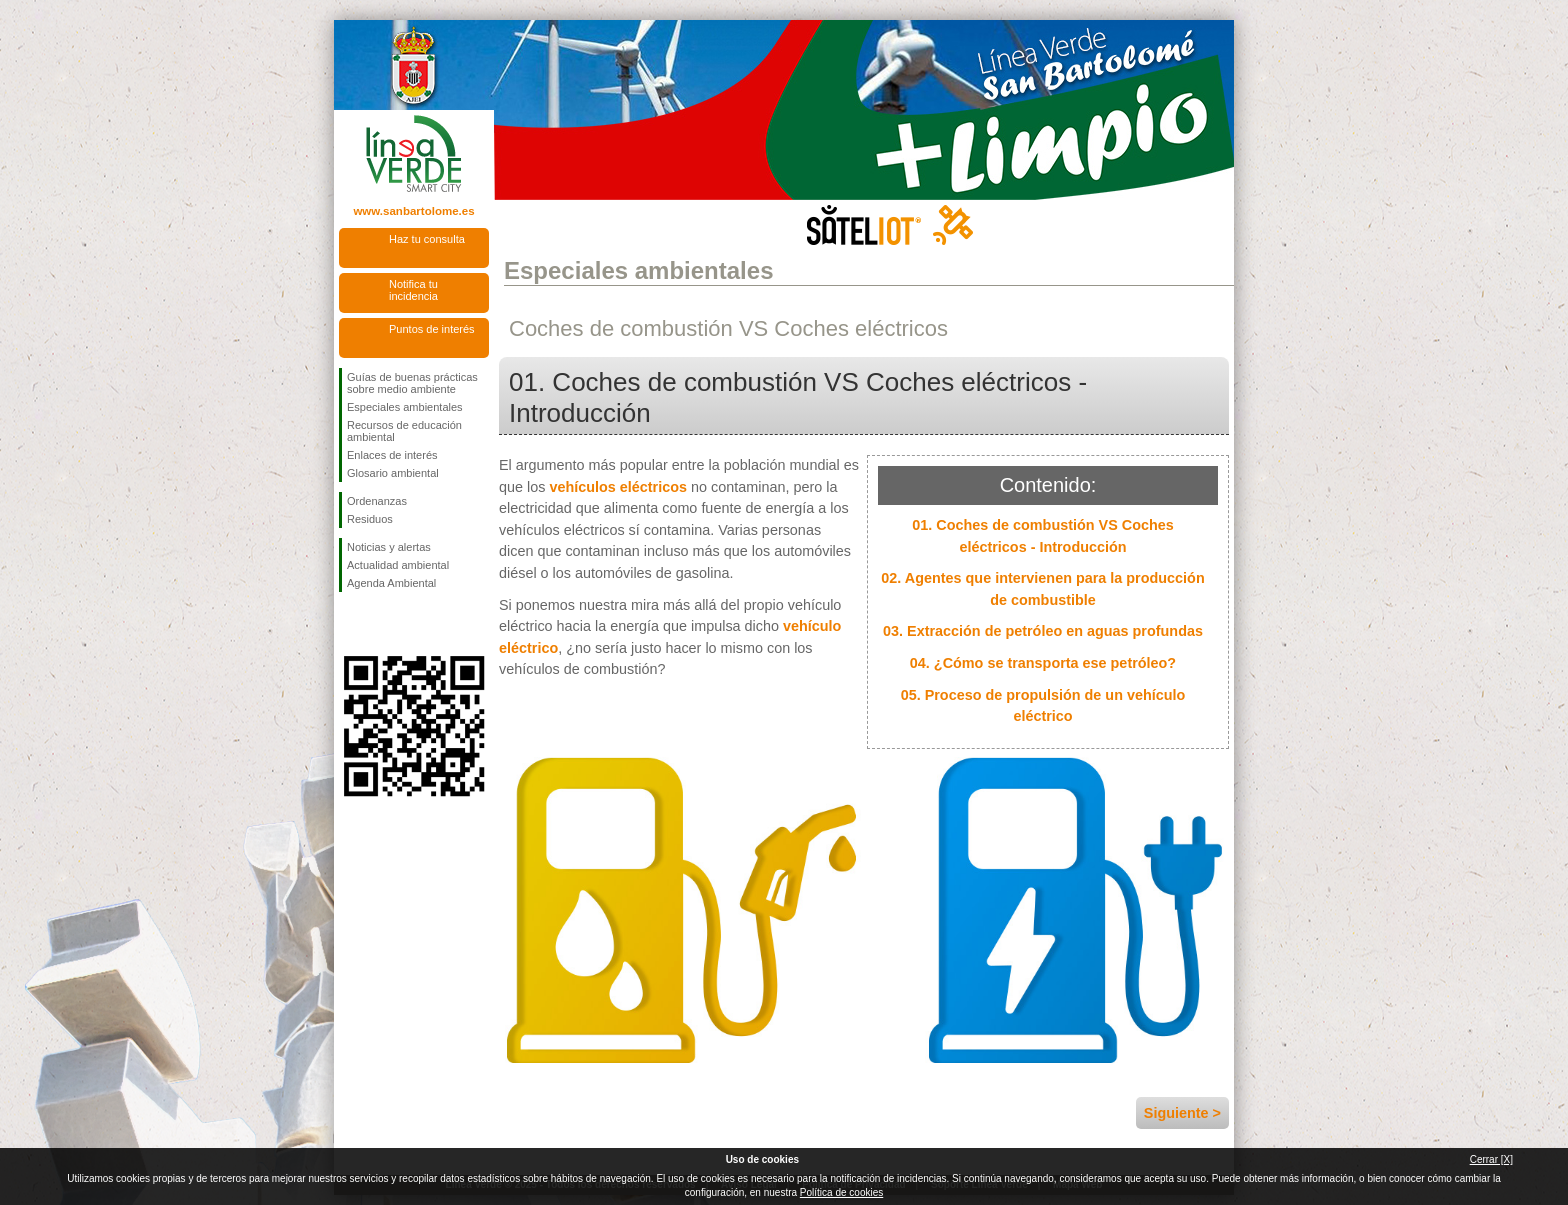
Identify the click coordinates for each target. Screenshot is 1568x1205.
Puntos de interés (432, 329)
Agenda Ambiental (391, 583)
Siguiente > (1182, 1113)
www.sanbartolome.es (413, 211)
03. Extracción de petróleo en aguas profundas (1043, 631)
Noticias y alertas (389, 547)
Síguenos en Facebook (351, 624)
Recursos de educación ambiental (404, 431)
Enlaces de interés (392, 455)
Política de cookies (841, 1192)
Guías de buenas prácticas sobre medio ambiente (412, 383)
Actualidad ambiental (398, 565)
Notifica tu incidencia (413, 290)
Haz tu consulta (427, 239)
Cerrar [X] (1491, 1159)
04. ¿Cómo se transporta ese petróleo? (1043, 663)
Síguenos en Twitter (384, 624)
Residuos (370, 519)
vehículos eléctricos (618, 487)
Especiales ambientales (405, 407)
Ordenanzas (377, 501)
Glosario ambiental (393, 473)
